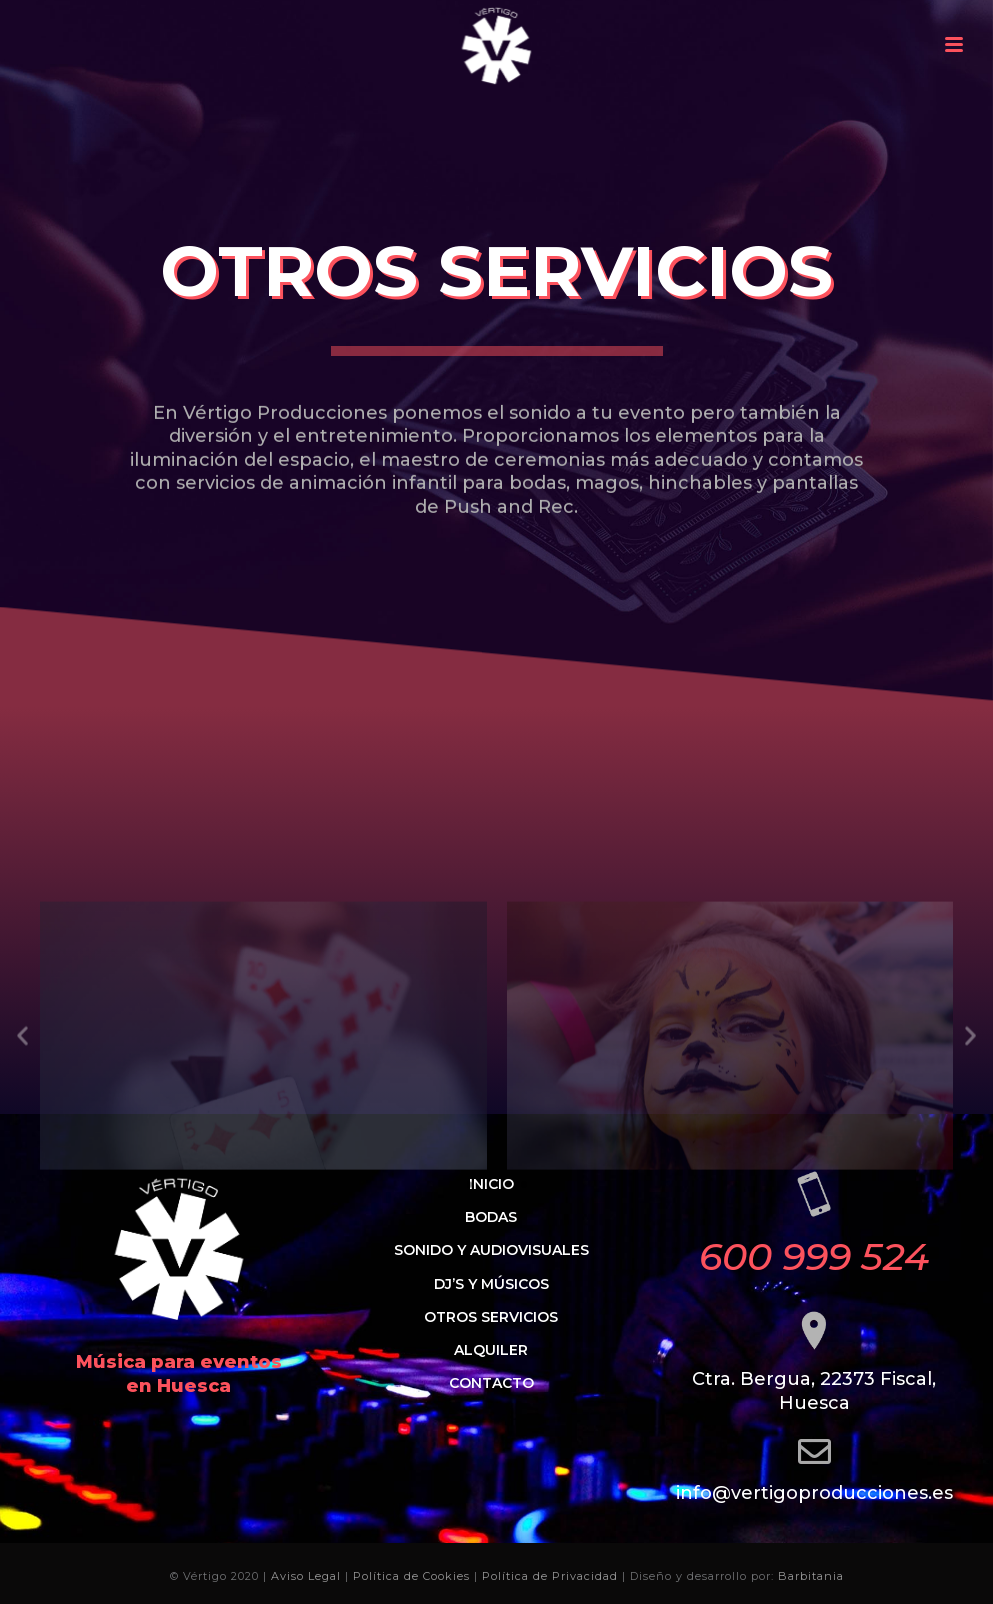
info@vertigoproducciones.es (814, 1493)
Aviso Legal (306, 1576)
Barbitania (811, 1576)
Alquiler (491, 1350)
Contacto (491, 1383)
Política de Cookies (411, 1576)
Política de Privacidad (550, 1576)
